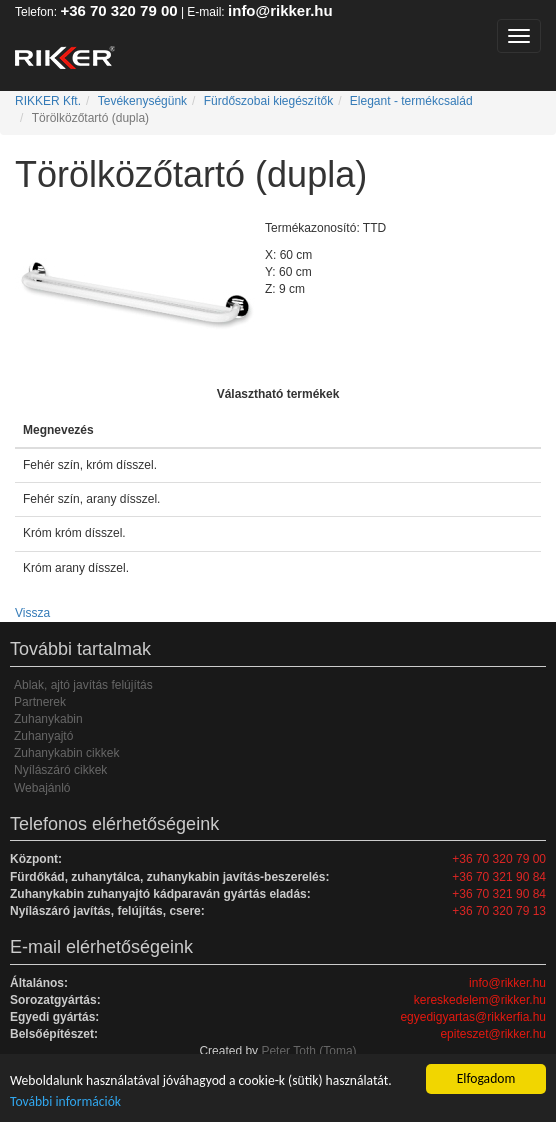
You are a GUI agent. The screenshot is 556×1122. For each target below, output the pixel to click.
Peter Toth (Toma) (308, 1051)
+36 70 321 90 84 (499, 877)
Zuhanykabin (48, 719)
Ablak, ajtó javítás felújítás (83, 685)
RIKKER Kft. (48, 101)
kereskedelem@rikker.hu (480, 1000)
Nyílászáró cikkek (60, 770)
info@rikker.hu (280, 10)
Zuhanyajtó (43, 736)
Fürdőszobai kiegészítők (268, 101)
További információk (65, 1101)
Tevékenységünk (142, 101)
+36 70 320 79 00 (118, 10)
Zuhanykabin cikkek (66, 753)
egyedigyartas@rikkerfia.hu (473, 1017)
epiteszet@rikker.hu (493, 1034)
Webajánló (42, 788)
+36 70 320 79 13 (499, 911)
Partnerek (40, 702)
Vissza (32, 613)
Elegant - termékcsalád (411, 101)
